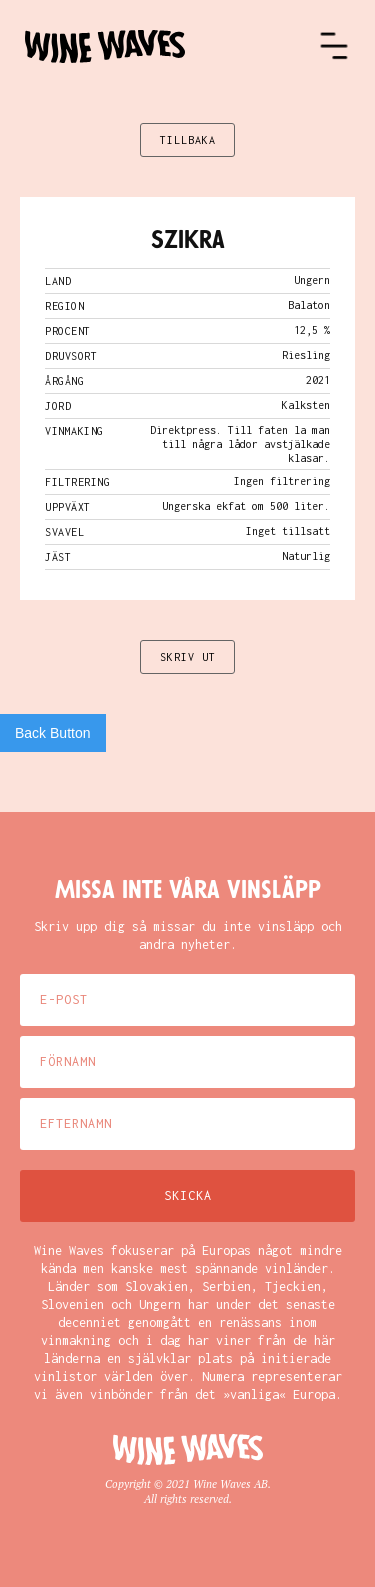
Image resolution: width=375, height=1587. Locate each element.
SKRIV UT (188, 657)
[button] (334, 46)
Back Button (53, 733)
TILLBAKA (188, 140)
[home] (171, 46)
